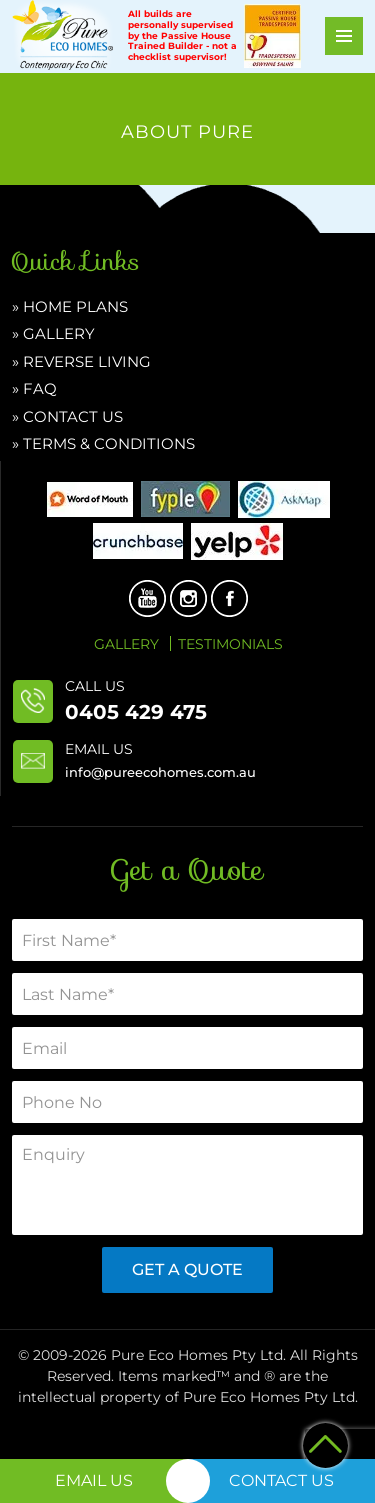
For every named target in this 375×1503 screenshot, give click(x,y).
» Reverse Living (81, 361)
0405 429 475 (136, 712)
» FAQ (34, 388)
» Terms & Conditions (103, 443)
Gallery (126, 644)
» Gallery (53, 333)
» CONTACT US (67, 416)
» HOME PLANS (70, 306)
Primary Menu (344, 36)
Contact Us (281, 1480)
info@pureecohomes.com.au (160, 772)
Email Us (94, 1480)
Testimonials (230, 644)
